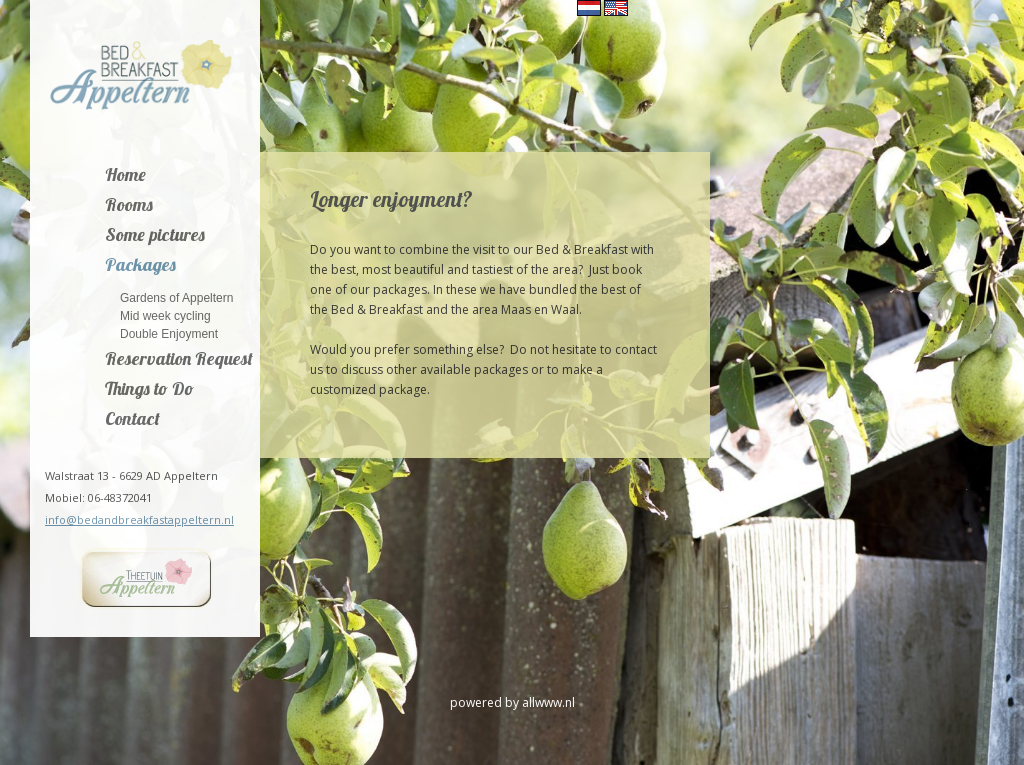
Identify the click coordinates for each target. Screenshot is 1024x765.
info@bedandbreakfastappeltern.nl (139, 519)
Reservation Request (179, 360)
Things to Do (149, 390)
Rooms (129, 206)
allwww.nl (548, 702)
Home (125, 176)
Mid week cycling (165, 315)
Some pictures (155, 236)
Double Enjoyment (169, 333)
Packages (140, 266)
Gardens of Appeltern (176, 297)
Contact (132, 420)
